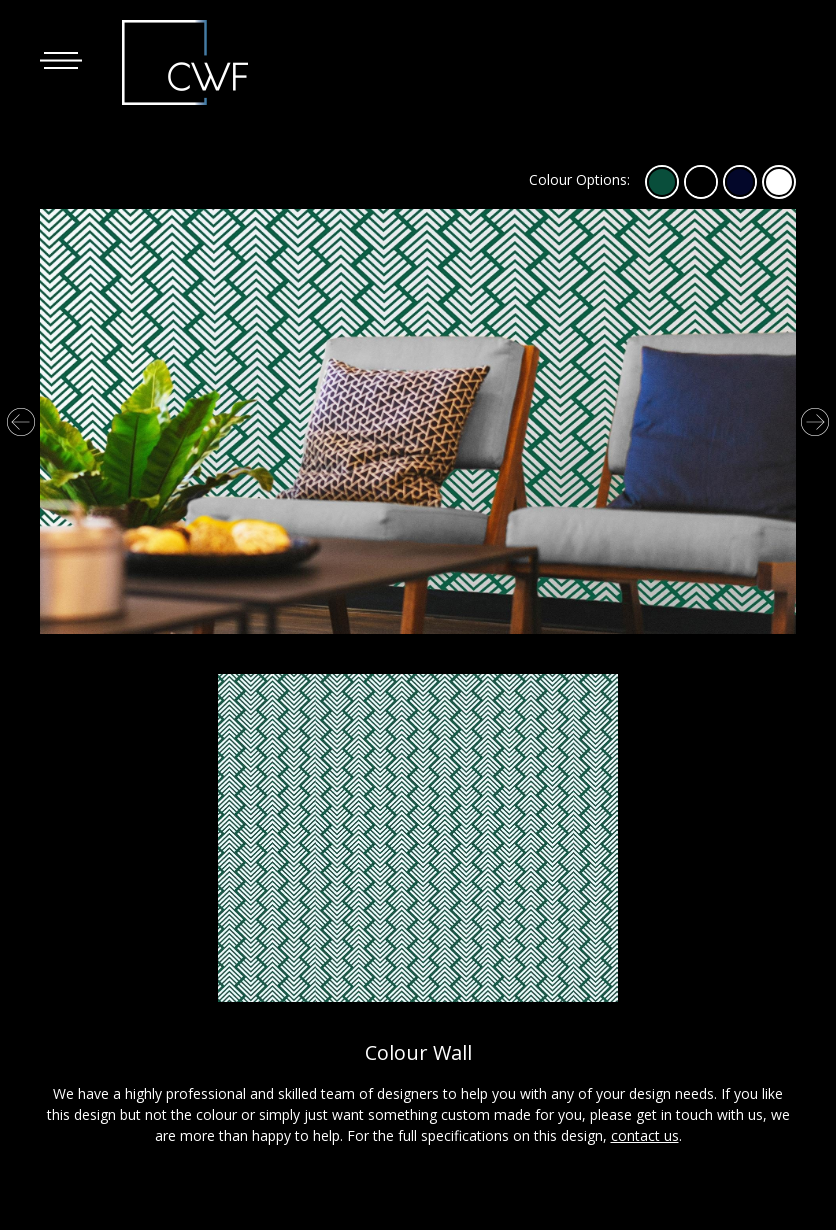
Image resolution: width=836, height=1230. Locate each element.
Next (815, 422)
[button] (61, 60)
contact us (645, 1135)
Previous (21, 422)
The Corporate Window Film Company (193, 62)
